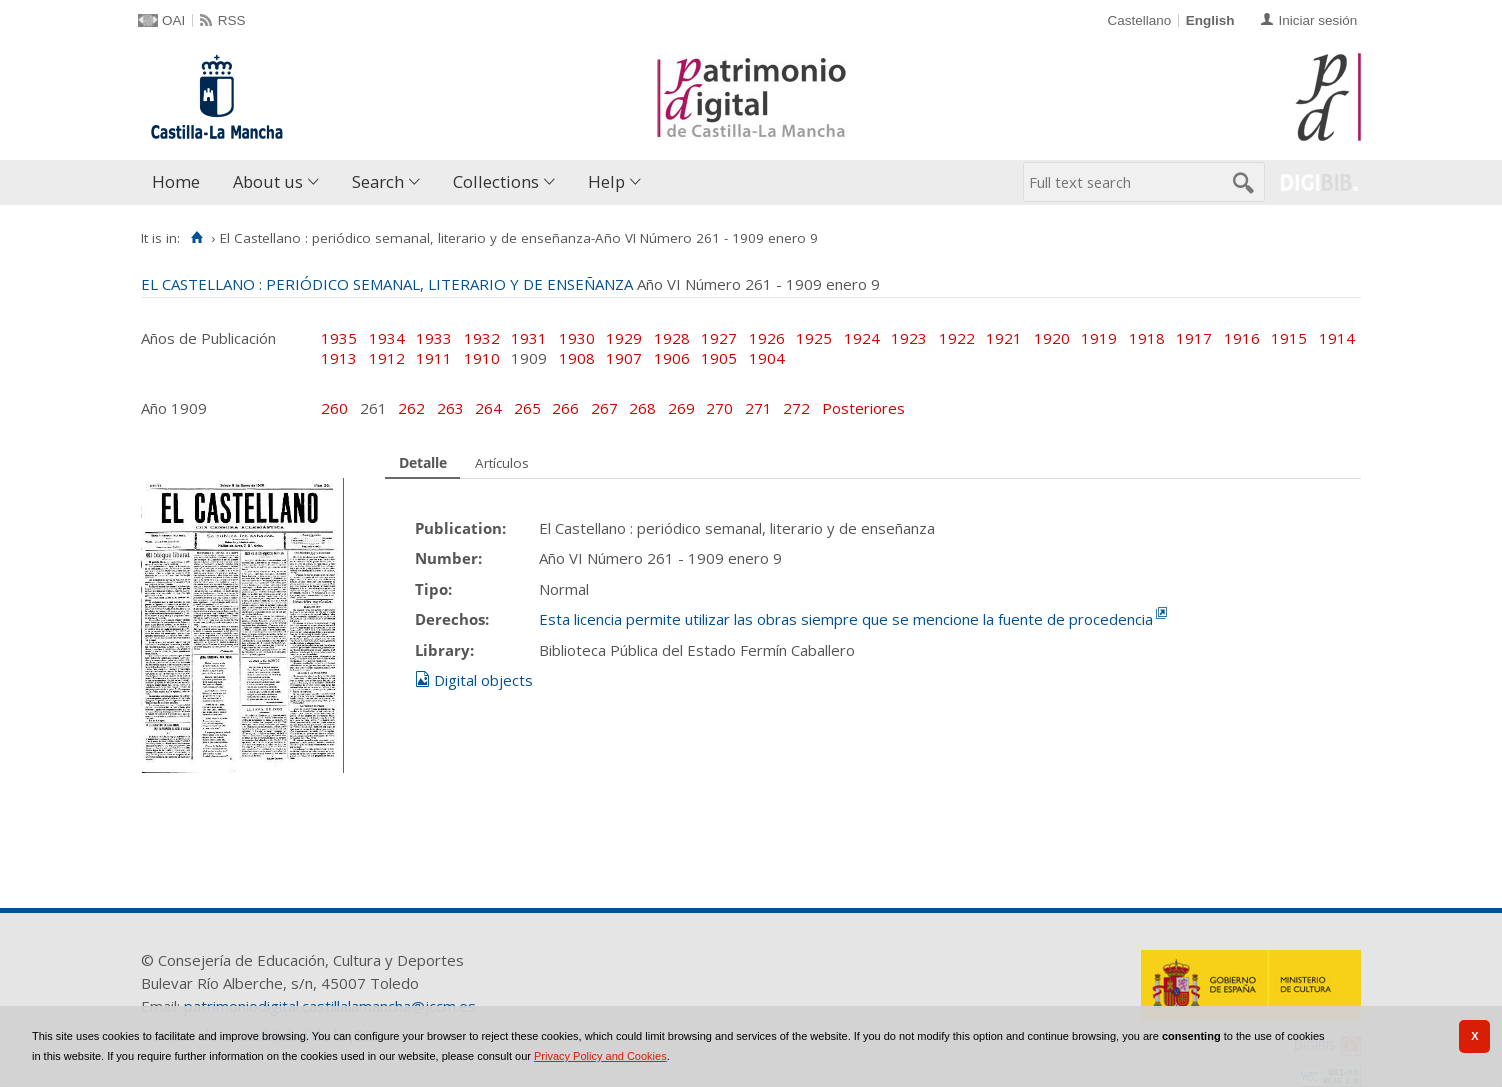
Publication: (460, 528)
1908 (577, 358)
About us (268, 181)
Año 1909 (174, 408)
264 (490, 408)
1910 (482, 358)
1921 (1004, 338)
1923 (909, 338)
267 (606, 408)
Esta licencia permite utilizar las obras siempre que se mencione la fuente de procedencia (846, 619)
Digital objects (483, 680)
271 (760, 408)
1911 (434, 358)
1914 (1337, 338)
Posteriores (863, 408)
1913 (339, 358)
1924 (862, 338)
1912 (387, 358)
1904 (767, 358)
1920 (1052, 338)
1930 (577, 338)
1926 (767, 338)
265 (529, 408)
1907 (624, 358)
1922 (957, 338)
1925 (814, 338)
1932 (482, 338)
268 (644, 408)
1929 (624, 338)
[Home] (196, 238)
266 (567, 408)
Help (606, 181)
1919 (1099, 338)
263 (452, 408)
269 (683, 408)
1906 (672, 358)
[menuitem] (180, 182)
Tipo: (433, 589)
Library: (444, 650)
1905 (719, 358)
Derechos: (452, 619)
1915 (1289, 338)
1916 (1242, 338)
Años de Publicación (208, 338)
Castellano (1139, 20)
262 (413, 408)
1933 (434, 338)
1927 (719, 338)
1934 (387, 338)
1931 (529, 338)
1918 (1147, 338)
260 (336, 408)
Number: (448, 558)
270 (721, 408)
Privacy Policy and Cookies (600, 1056)
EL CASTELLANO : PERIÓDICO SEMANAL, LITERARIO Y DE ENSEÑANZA (387, 284)
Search (378, 181)
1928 (672, 338)
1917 (1194, 338)
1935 (339, 338)
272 (798, 408)
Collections (496, 181)
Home (176, 181)
